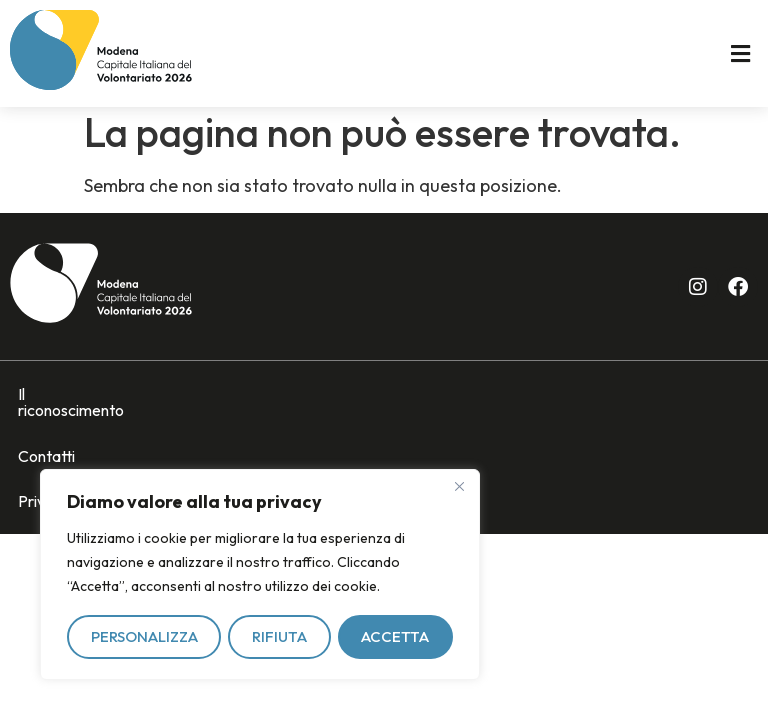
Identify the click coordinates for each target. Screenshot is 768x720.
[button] (741, 53)
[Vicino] (459, 487)
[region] (260, 575)
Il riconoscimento (76, 395)
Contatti (178, 395)
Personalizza (143, 636)
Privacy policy (270, 395)
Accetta (396, 636)
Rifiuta (279, 636)
